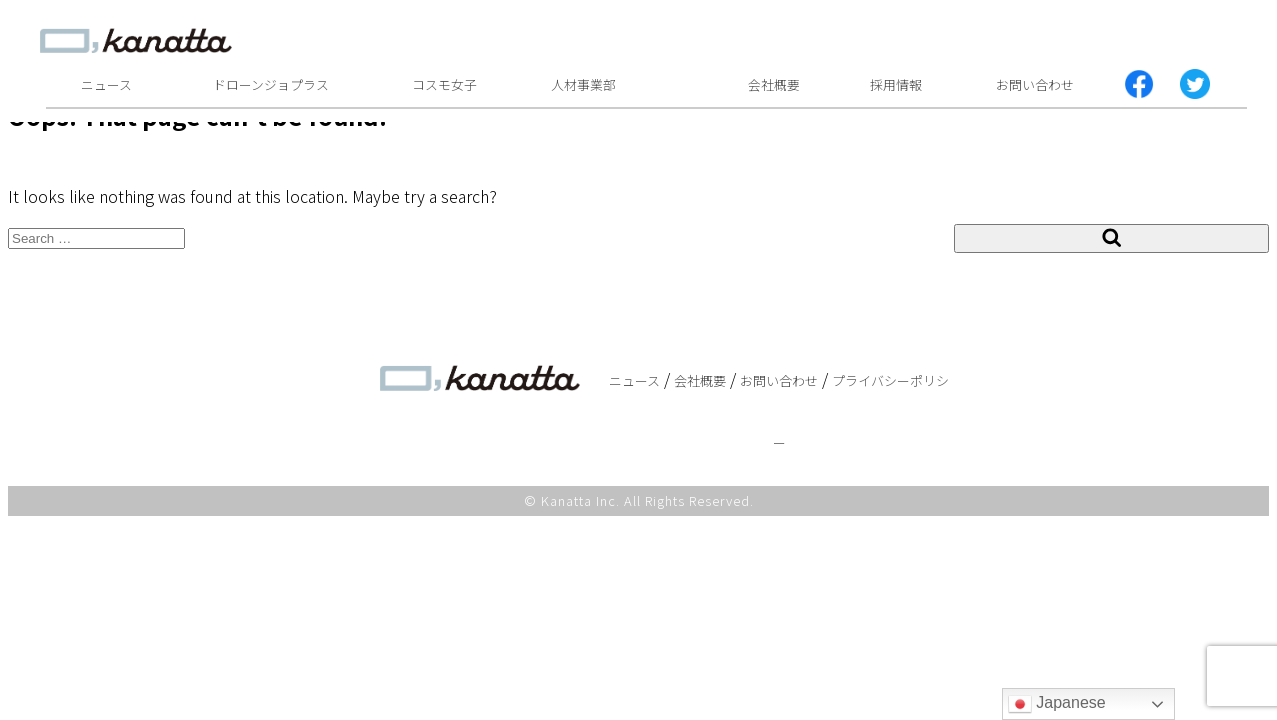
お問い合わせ (1035, 84)
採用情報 (896, 84)
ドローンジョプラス (271, 84)
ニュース (106, 84)
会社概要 (774, 84)
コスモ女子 (444, 84)
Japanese (1057, 704)
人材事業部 (583, 84)
